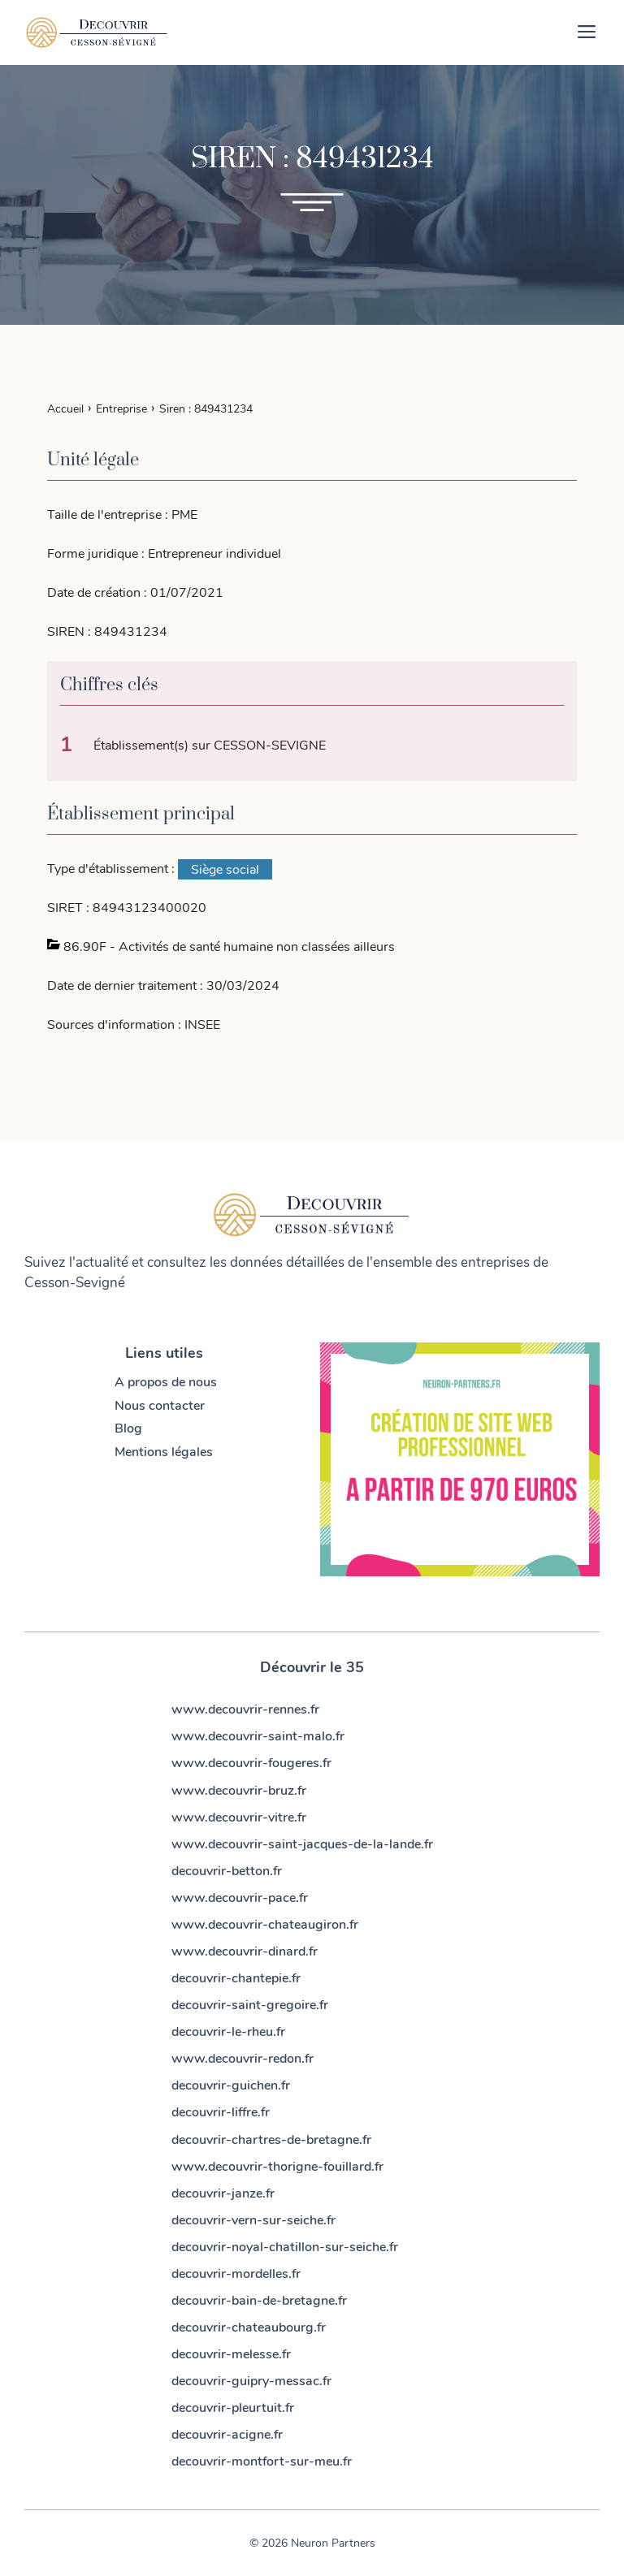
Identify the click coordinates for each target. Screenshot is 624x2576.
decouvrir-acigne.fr (227, 2435)
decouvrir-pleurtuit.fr (232, 2408)
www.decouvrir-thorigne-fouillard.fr (277, 2167)
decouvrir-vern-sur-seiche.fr (253, 2220)
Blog (128, 1428)
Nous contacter (160, 1406)
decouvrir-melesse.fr (231, 2354)
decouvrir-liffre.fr (220, 2112)
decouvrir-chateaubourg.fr (248, 2327)
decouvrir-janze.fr (223, 2193)
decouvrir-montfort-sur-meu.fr (261, 2461)
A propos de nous (166, 1382)
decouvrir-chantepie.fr (236, 1978)
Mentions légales (164, 1452)
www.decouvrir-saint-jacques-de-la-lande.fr (302, 1844)
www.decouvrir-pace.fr (239, 1898)
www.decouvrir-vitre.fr (238, 1817)
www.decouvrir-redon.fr (242, 2059)
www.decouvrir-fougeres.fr (251, 1763)
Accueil (65, 408)
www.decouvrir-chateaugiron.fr (264, 1925)
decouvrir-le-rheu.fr (228, 2032)
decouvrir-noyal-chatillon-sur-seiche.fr (284, 2247)
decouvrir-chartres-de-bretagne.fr (271, 2140)
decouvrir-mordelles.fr (236, 2274)
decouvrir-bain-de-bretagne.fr (259, 2301)
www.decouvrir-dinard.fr (244, 1951)
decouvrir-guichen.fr (230, 2085)
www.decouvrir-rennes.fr (245, 1709)
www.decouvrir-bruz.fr (238, 1791)
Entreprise (121, 408)
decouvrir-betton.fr (226, 1871)
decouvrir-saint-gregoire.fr (249, 2005)
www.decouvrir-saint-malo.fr (257, 1736)
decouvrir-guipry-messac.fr (251, 2381)
